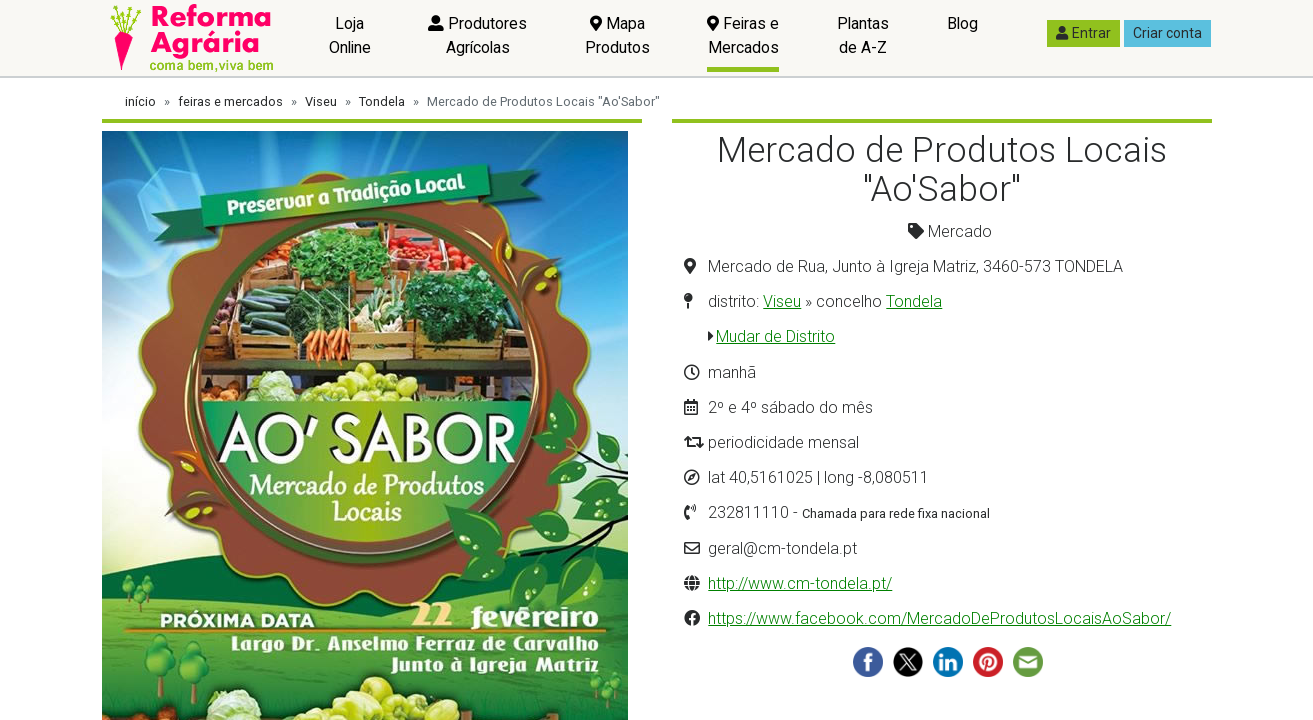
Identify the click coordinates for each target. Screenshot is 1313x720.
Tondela (382, 101)
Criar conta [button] (1167, 33)
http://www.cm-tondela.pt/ (800, 583)
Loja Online (350, 35)
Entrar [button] (1083, 33)
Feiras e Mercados (743, 35)
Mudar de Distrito (775, 336)
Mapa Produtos (617, 35)
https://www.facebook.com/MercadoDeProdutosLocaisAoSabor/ (939, 618)
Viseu (321, 101)
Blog (962, 23)
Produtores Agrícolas (477, 35)
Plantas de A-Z (863, 35)
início (140, 101)
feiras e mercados (230, 101)
